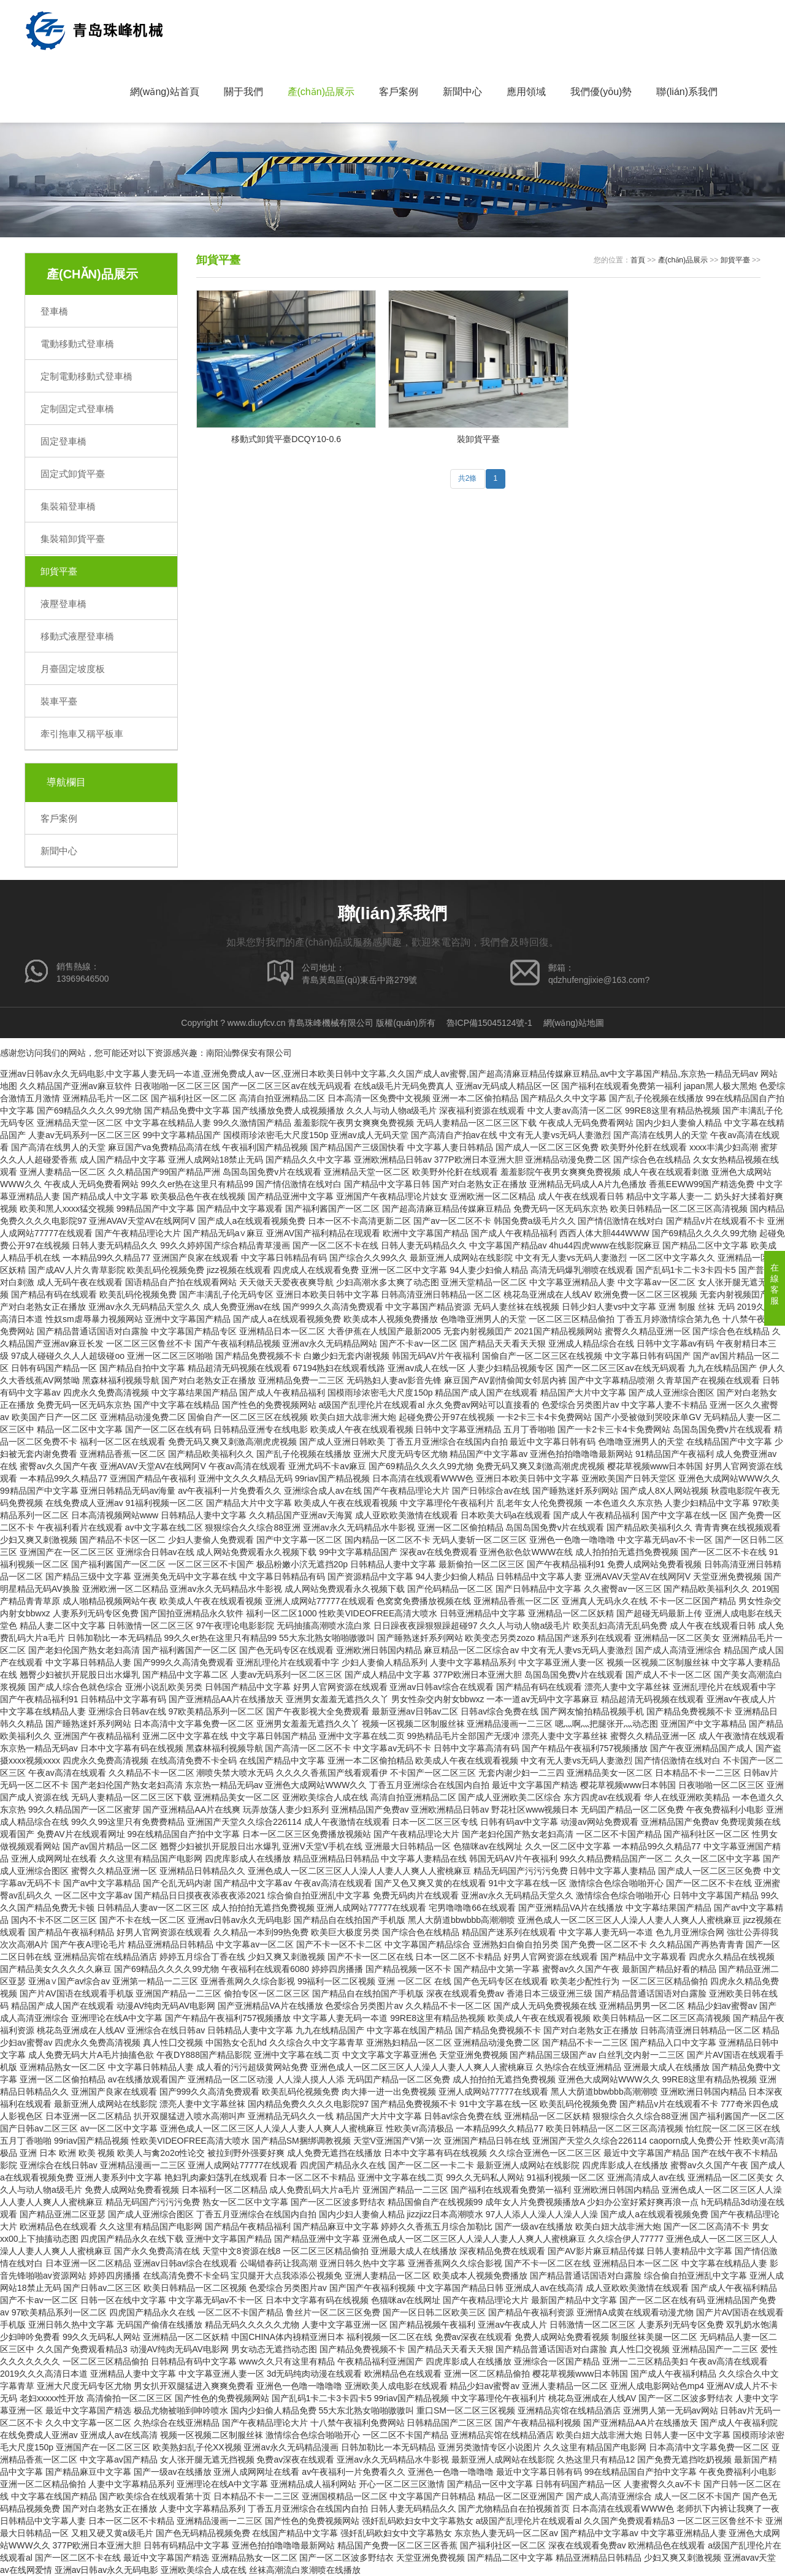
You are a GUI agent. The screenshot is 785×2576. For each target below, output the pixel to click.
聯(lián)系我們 (687, 91)
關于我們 (243, 91)
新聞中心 (462, 91)
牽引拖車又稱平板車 (81, 733)
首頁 (637, 260)
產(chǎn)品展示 (321, 91)
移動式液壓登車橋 (77, 636)
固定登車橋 (63, 441)
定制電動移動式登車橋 (86, 376)
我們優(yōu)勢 (601, 91)
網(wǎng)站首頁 (164, 91)
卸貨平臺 (58, 571)
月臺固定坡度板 (72, 668)
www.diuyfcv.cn (257, 1023)
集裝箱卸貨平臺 (72, 538)
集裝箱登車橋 (68, 506)
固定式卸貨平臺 (72, 473)
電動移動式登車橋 (77, 343)
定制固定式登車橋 (77, 408)
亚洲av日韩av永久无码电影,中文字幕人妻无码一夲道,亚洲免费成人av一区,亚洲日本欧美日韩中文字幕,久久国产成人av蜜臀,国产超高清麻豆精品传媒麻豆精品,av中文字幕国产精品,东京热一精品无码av (379, 1074)
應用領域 (526, 91)
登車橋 (54, 311)
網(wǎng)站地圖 (573, 1023)
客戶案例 (398, 91)
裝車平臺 (58, 701)
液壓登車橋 (63, 603)
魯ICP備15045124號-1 (489, 1023)
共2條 (467, 480)
